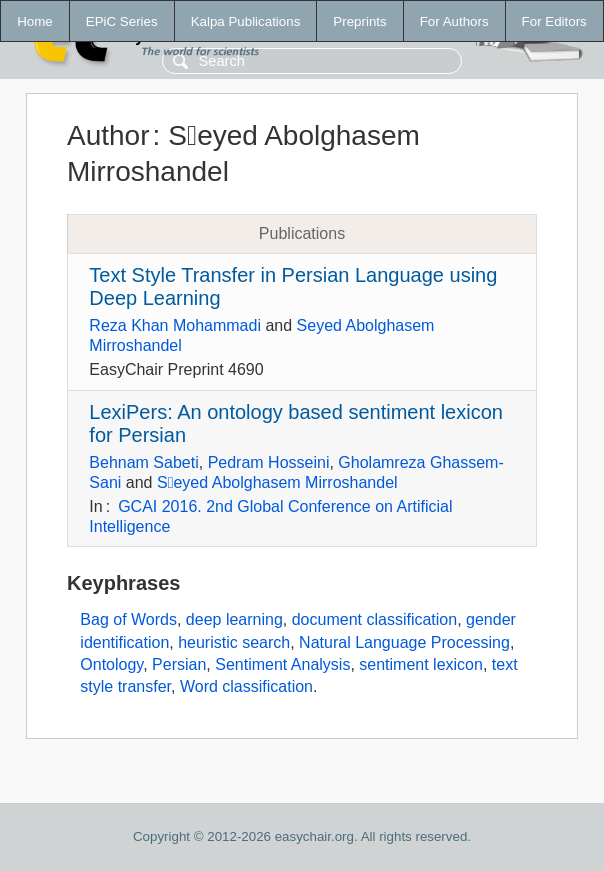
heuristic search (234, 642)
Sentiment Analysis (282, 664)
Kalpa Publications (246, 21)
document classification (374, 619)
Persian (179, 664)
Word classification (246, 686)
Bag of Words (128, 619)
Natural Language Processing (404, 642)
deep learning (234, 619)
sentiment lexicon (421, 664)
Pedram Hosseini (269, 462)
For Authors (454, 21)
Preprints (359, 21)
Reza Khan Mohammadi (175, 325)
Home (35, 21)
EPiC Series (122, 21)
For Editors (554, 21)
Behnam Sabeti (143, 462)
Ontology (111, 664)
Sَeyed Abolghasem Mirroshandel (277, 482)
